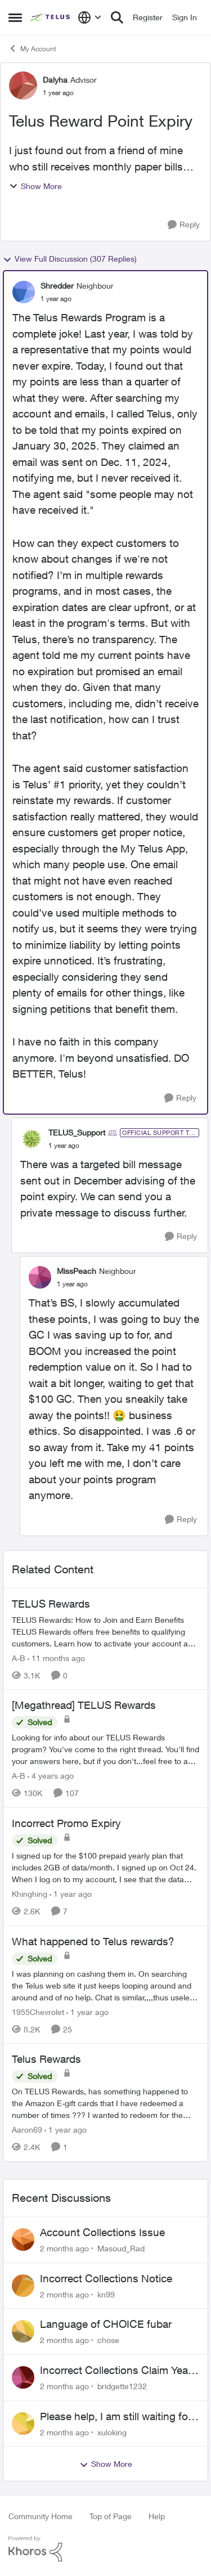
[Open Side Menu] (15, 17)
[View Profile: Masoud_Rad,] (23, 2239)
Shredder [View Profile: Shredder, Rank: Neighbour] (57, 285)
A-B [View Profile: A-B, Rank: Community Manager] (18, 1657)
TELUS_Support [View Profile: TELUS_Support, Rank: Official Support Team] (76, 1132)
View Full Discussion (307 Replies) (70, 259)
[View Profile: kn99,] (23, 2285)
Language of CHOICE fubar (106, 2324)
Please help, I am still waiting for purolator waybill (115, 2417)
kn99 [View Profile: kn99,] (106, 2294)
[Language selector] (89, 17)
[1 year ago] (71, 1894)
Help (157, 2516)
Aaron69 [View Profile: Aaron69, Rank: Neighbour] (27, 2129)
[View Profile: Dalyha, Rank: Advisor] (23, 85)
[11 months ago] (56, 1657)
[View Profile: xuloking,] (23, 2423)
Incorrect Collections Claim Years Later (118, 2370)
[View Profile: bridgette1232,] (23, 2377)
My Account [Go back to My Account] (32, 48)
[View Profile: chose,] (23, 2331)
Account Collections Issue (102, 2232)
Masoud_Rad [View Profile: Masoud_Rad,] (121, 2248)
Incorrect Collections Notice (106, 2278)
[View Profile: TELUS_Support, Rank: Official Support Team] (31, 1139)
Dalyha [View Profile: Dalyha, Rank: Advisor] (55, 79)
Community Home (40, 2516)
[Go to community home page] (51, 17)
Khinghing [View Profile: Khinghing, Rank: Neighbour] (29, 1894)
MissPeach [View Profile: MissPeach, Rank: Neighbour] (76, 1271)
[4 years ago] (51, 1775)
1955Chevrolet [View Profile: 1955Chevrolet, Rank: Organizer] (38, 2011)
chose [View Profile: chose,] (108, 2340)
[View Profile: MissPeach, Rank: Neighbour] (40, 1277)
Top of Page (110, 2516)
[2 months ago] (64, 2248)
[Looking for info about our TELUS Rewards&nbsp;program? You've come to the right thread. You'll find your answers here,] (105, 1749)
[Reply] (183, 224)
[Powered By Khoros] (105, 2549)
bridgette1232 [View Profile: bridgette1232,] (122, 2386)
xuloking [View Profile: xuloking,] (112, 2431)
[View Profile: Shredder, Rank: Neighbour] (23, 292)
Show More (35, 186)
